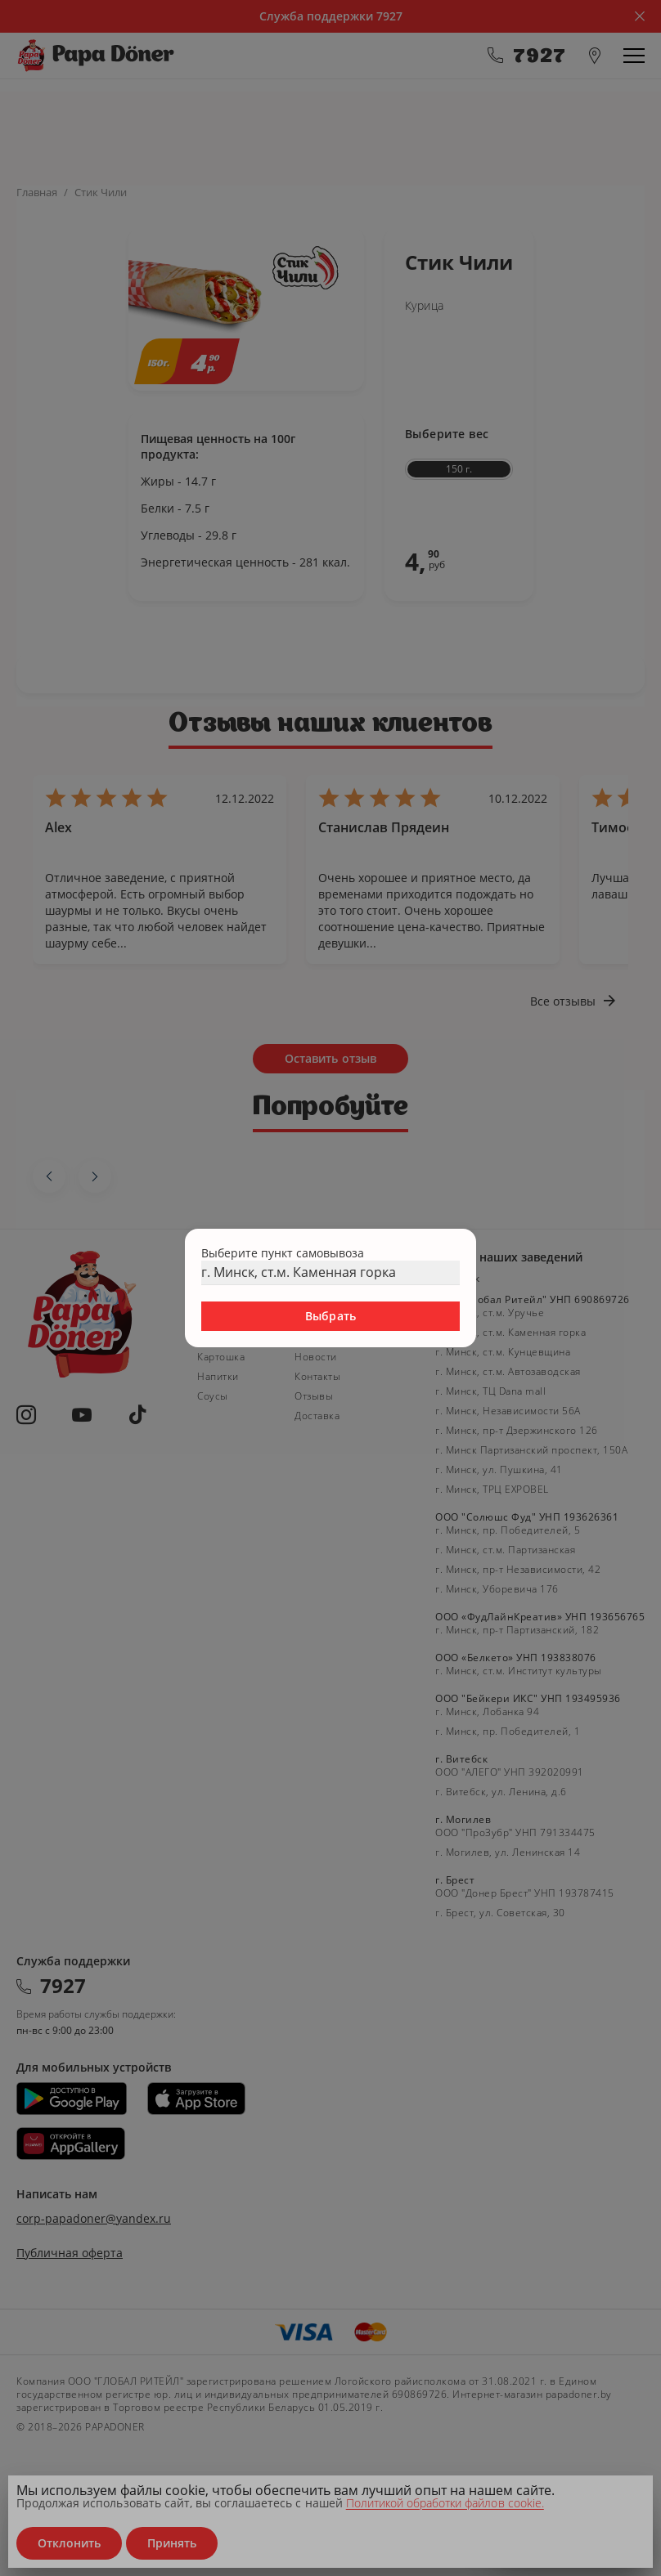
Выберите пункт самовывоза (282, 1253)
